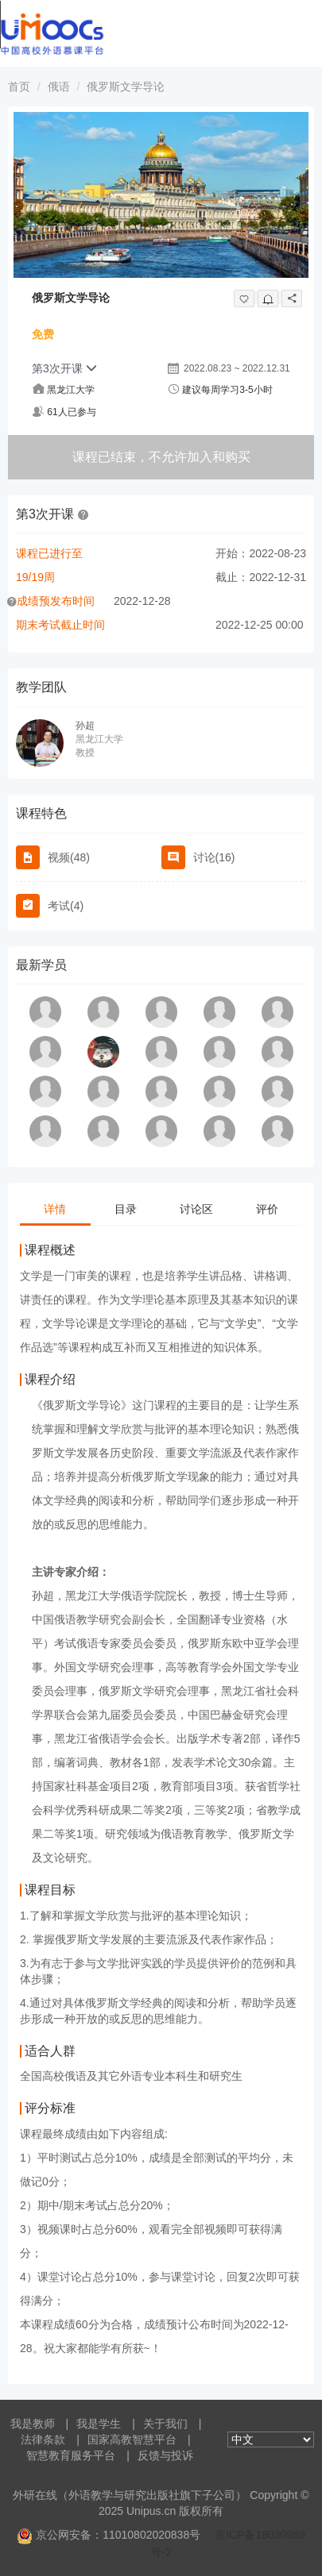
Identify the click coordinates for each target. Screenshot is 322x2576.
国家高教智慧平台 (132, 2439)
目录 (125, 1209)
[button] (83, 513)
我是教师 (32, 2423)
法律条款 (43, 2439)
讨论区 (196, 1209)
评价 (267, 1209)
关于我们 (165, 2423)
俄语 (59, 86)
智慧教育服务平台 (70, 2455)
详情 (55, 1209)
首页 (19, 86)
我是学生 (98, 2423)
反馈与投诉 (165, 2455)
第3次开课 (64, 368)
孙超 (85, 725)
